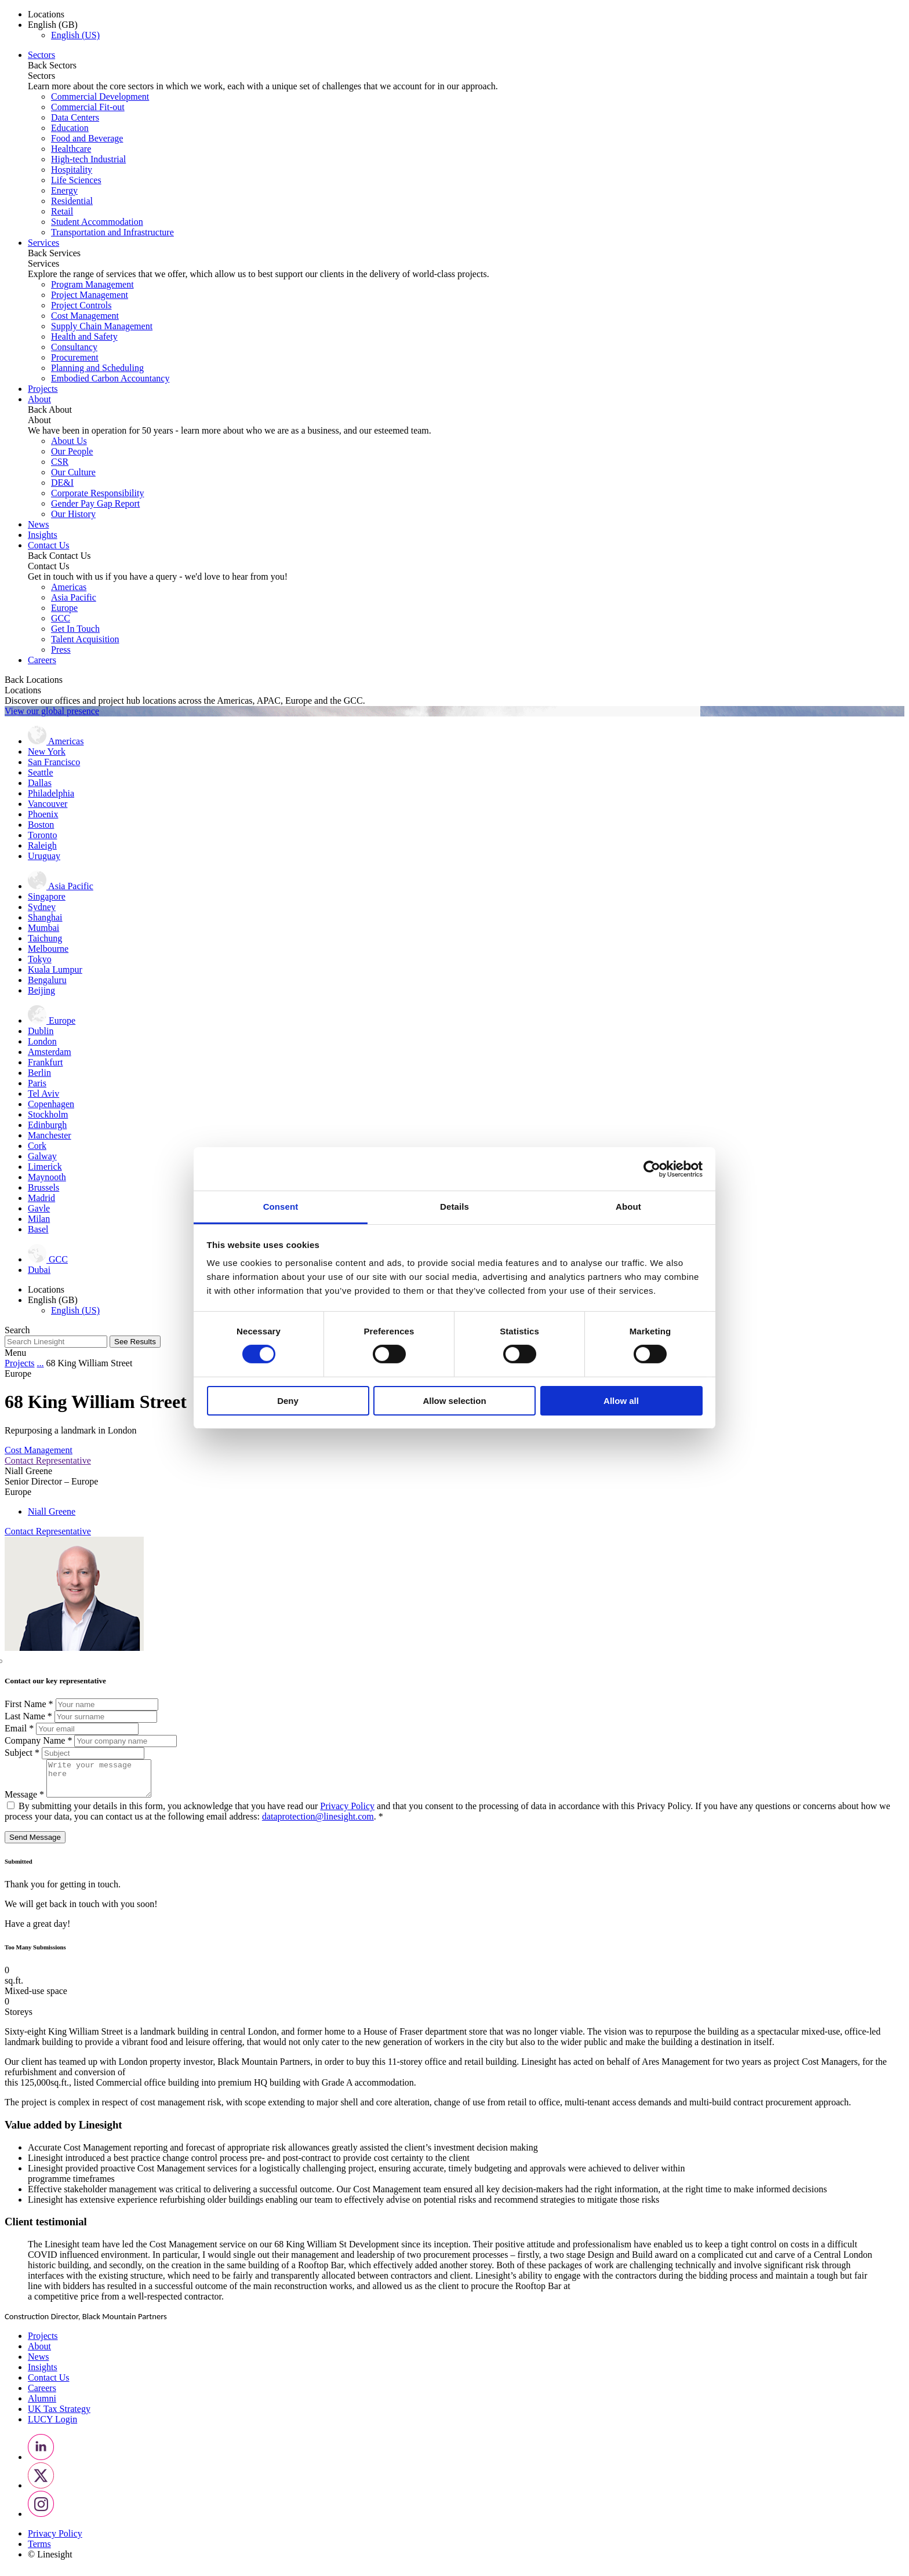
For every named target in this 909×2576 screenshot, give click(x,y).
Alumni (42, 2405)
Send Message (35, 1844)
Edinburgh (47, 1125)
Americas (68, 587)
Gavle (39, 1208)
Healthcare (71, 149)
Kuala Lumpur (55, 969)
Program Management (92, 284)
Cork (37, 1146)
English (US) (75, 35)
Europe (64, 608)
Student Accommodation (97, 222)
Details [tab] (454, 1206)
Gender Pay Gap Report (95, 503)
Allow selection (454, 1401)
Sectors (41, 55)
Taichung (45, 938)
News (38, 524)
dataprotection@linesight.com (318, 1823)
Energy (64, 190)
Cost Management (85, 316)
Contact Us (49, 545)
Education (70, 128)
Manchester (49, 1135)
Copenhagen (51, 1104)
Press (61, 649)
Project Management (89, 295)
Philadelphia (51, 793)
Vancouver (47, 804)
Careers (42, 660)
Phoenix (43, 814)
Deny (288, 1401)
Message (25, 1801)
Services (43, 243)
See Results (135, 1341)
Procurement (75, 357)
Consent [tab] (281, 1206)
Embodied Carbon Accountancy (110, 378)
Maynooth (47, 1177)
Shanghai (45, 917)
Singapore (47, 896)
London (42, 1041)
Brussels (43, 1187)
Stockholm (48, 1114)
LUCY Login (52, 2426)
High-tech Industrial (88, 159)
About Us (69, 441)
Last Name (29, 1716)
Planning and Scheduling (97, 368)
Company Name (39, 1740)
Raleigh (42, 845)
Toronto (42, 835)
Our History (73, 514)
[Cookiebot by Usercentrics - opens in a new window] (652, 1168)
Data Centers (75, 117)
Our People (72, 451)
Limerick (45, 1166)
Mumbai (43, 928)
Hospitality (71, 169)
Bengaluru (47, 980)
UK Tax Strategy (59, 2416)
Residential (72, 201)
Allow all (621, 1401)
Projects (43, 389)
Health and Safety (84, 336)
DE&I (62, 482)
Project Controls (81, 305)
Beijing (41, 990)
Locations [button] (46, 14)
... (40, 1363)
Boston (41, 824)
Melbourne (48, 949)
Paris (37, 1083)
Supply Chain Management (101, 326)
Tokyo (40, 959)
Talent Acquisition (85, 639)
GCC (60, 618)
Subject (23, 1753)
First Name (30, 1704)
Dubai (39, 1270)
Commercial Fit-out (88, 107)
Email (20, 1728)
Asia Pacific (73, 597)
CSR (59, 462)
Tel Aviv (43, 1093)
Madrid (41, 1198)
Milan (39, 1219)
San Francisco (54, 762)
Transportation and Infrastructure (112, 232)
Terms (39, 2551)
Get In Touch (75, 629)
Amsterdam (49, 1052)
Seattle (40, 772)
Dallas (40, 783)
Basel (38, 1229)
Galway (42, 1156)
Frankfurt (45, 1062)
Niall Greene (51, 1511)
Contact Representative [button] (48, 1460)
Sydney (42, 907)
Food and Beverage (87, 138)
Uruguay (44, 856)
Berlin (39, 1073)
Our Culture (73, 472)
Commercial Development (100, 96)
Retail (62, 211)
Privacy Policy (347, 1813)
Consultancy (74, 347)
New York (47, 751)
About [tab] (628, 1206)
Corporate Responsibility (97, 493)
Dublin (40, 1031)
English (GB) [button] (53, 25)
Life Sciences (76, 180)
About (39, 399)
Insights (42, 535)
